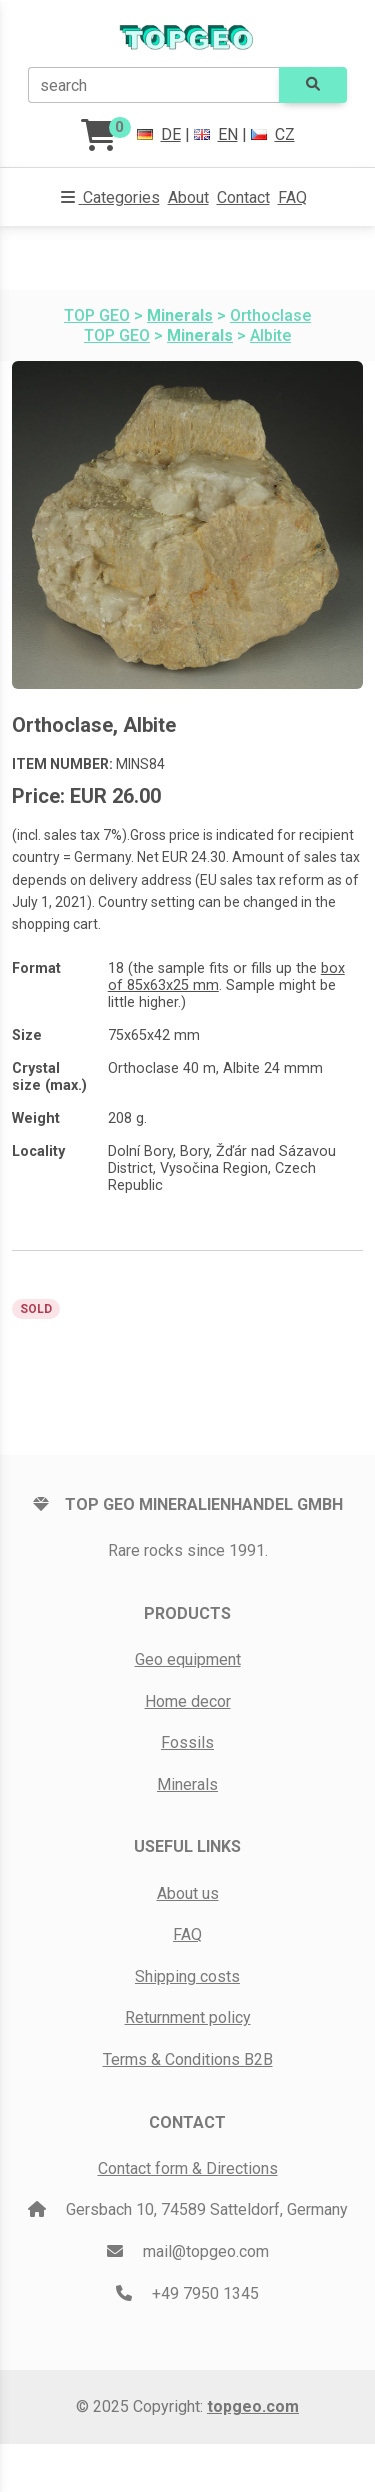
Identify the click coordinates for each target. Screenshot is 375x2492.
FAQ (292, 197)
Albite (270, 335)
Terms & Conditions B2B (188, 2059)
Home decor (188, 1701)
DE (159, 134)
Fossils (187, 1742)
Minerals (187, 1784)
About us (188, 1893)
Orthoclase (270, 315)
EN (216, 134)
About (188, 197)
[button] (110, 198)
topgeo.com (253, 2406)
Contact (243, 197)
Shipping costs (187, 1976)
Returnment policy (188, 2017)
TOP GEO (97, 315)
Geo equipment (188, 1659)
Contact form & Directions (188, 2168)
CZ (273, 134)
